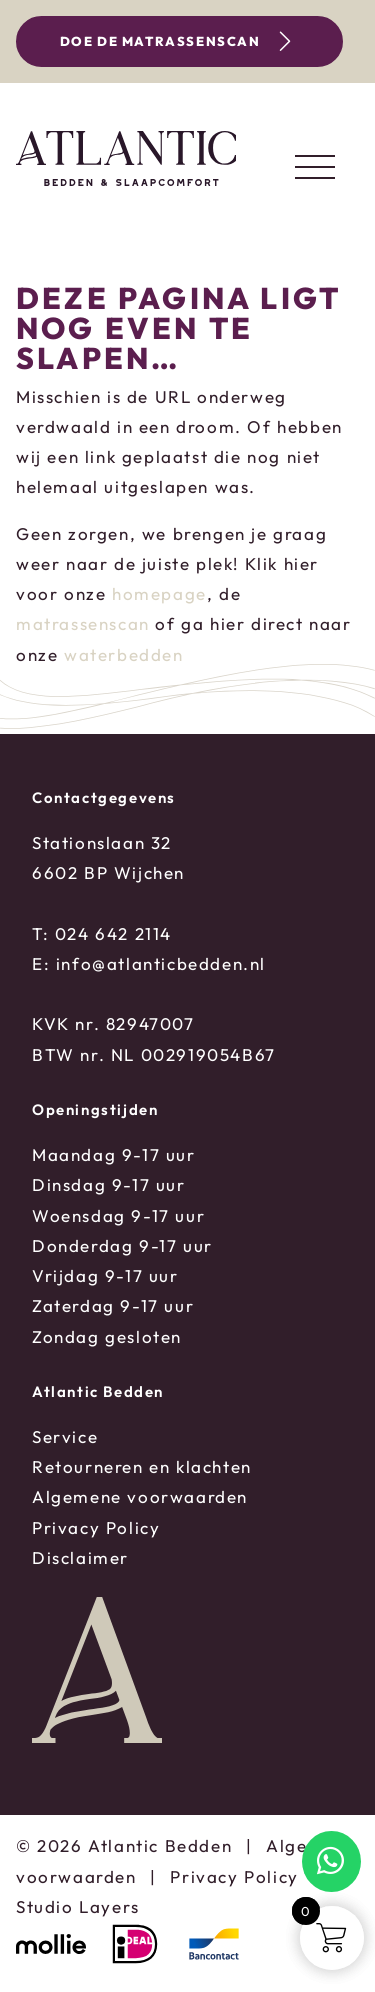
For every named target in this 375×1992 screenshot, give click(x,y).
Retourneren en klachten (142, 1466)
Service (65, 1436)
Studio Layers (78, 1906)
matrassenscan (83, 623)
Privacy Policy (96, 1527)
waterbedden (124, 654)
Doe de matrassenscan (179, 42)
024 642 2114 (113, 933)
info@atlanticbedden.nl (161, 963)
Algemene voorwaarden (140, 1496)
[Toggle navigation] (315, 167)
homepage (159, 593)
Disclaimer (80, 1557)
